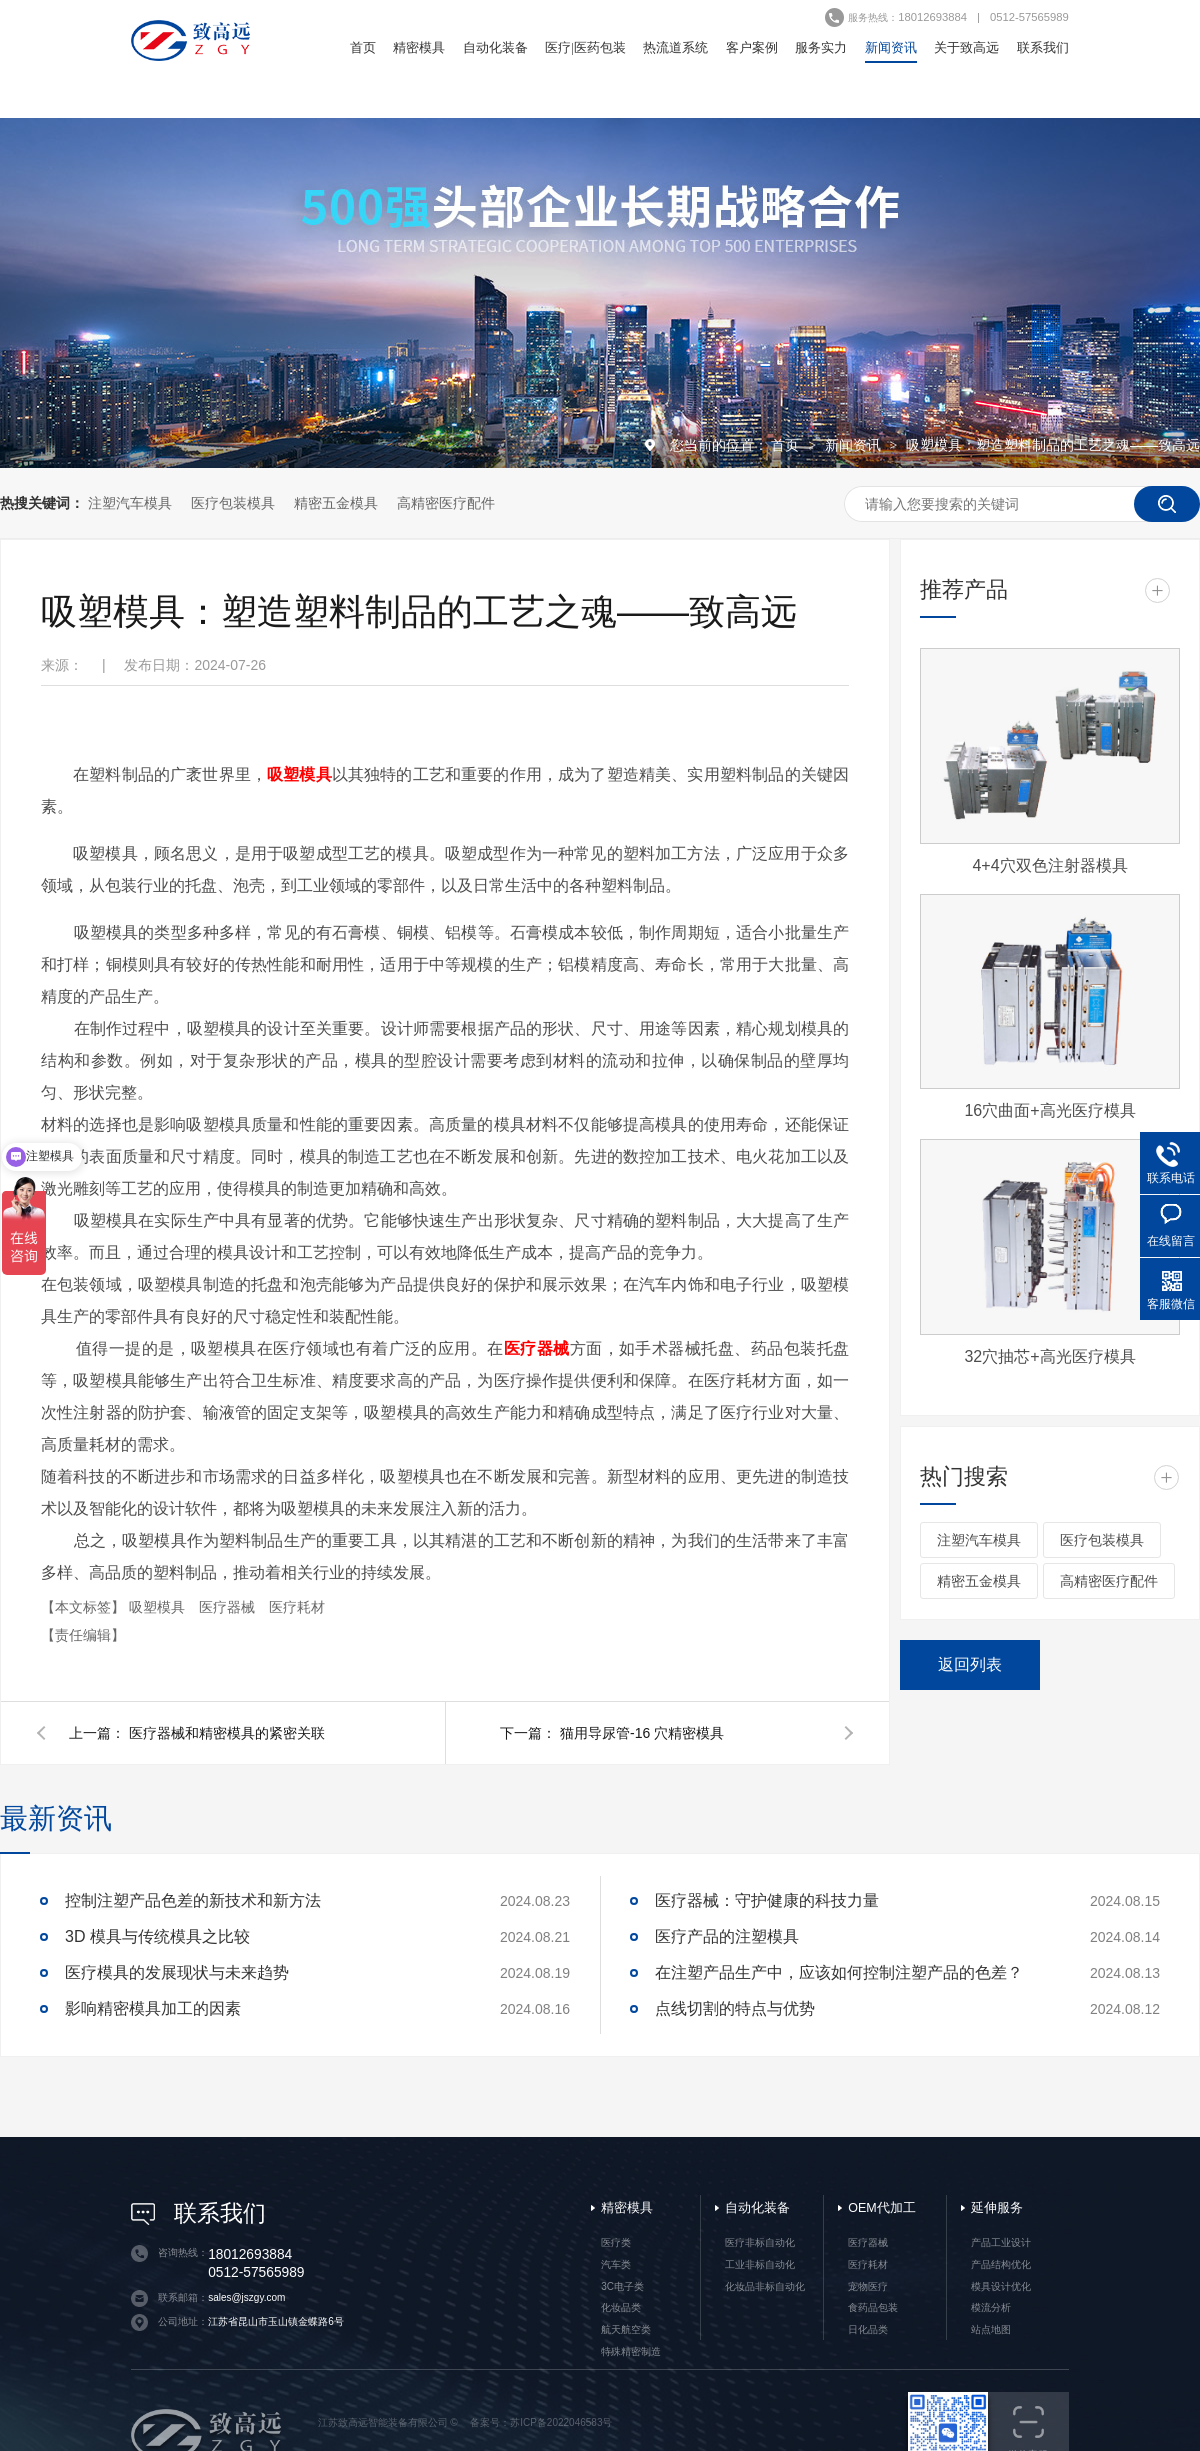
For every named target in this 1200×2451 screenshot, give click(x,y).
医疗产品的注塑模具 (727, 1936)
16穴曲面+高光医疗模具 (1049, 1110)
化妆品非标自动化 (765, 2286)
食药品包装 (873, 2307)
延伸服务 (997, 2208)
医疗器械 (229, 1607)
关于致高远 (966, 48)
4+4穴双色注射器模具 (1049, 865)
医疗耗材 (297, 1607)
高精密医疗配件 (446, 503)
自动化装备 (495, 48)
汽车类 (616, 2264)
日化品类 (868, 2329)
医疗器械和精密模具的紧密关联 (227, 1733)
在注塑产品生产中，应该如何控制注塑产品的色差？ (839, 1972)
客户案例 (752, 48)
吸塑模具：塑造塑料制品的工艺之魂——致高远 (1053, 445)
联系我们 (1043, 48)
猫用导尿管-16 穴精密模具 (642, 1733)
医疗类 (616, 2242)
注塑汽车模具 (130, 503)
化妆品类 (621, 2307)
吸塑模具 (159, 1607)
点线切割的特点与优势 (735, 2008)
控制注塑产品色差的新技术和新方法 (193, 1900)
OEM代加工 (881, 2208)
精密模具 (419, 48)
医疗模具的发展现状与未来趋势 (177, 1972)
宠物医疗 (868, 2286)
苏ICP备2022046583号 (561, 2422)
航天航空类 (626, 2329)
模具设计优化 (1001, 2286)
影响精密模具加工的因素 (153, 2008)
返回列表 (970, 1664)
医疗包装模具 (233, 503)
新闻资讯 (891, 48)
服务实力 (821, 48)
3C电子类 (622, 2286)
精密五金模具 (336, 503)
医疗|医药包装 (585, 48)
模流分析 (991, 2307)
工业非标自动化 (760, 2264)
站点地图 (991, 2329)
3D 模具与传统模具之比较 (157, 1936)
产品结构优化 (1001, 2264)
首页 (363, 48)
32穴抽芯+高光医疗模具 (1049, 1356)
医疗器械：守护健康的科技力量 (767, 1900)
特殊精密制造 (631, 2351)
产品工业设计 (1001, 2242)
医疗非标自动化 (760, 2242)
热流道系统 (675, 48)
